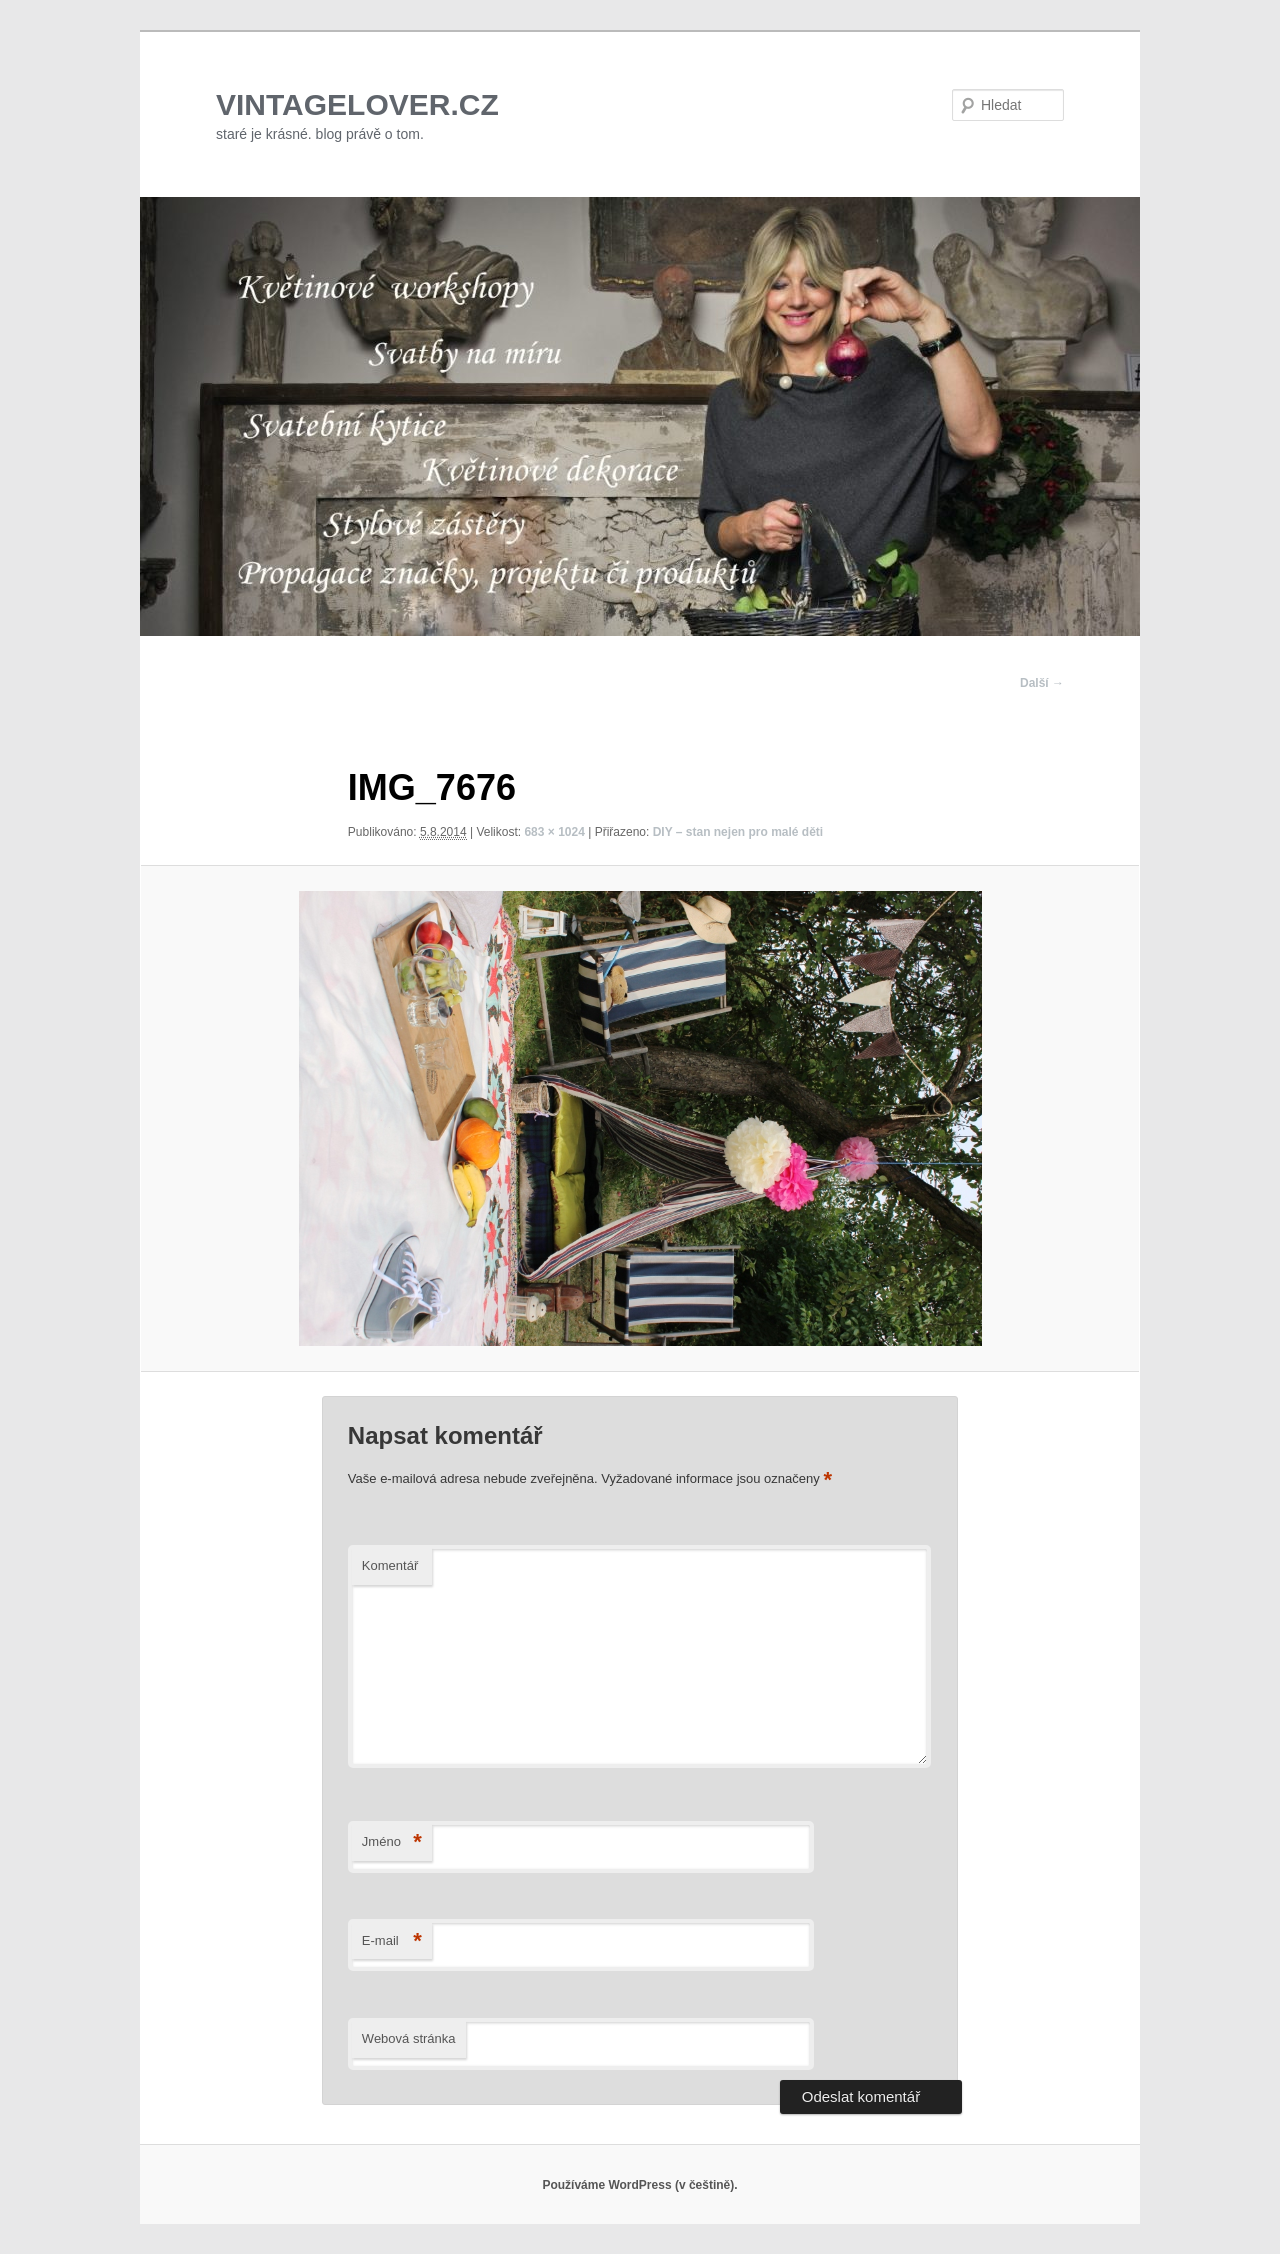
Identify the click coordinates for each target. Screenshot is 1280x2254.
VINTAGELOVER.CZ (357, 104)
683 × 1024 (554, 832)
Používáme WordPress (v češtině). (639, 2185)
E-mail (392, 1941)
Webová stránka (409, 2038)
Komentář (390, 1565)
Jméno (392, 1842)
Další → (1042, 683)
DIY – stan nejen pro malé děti (738, 832)
